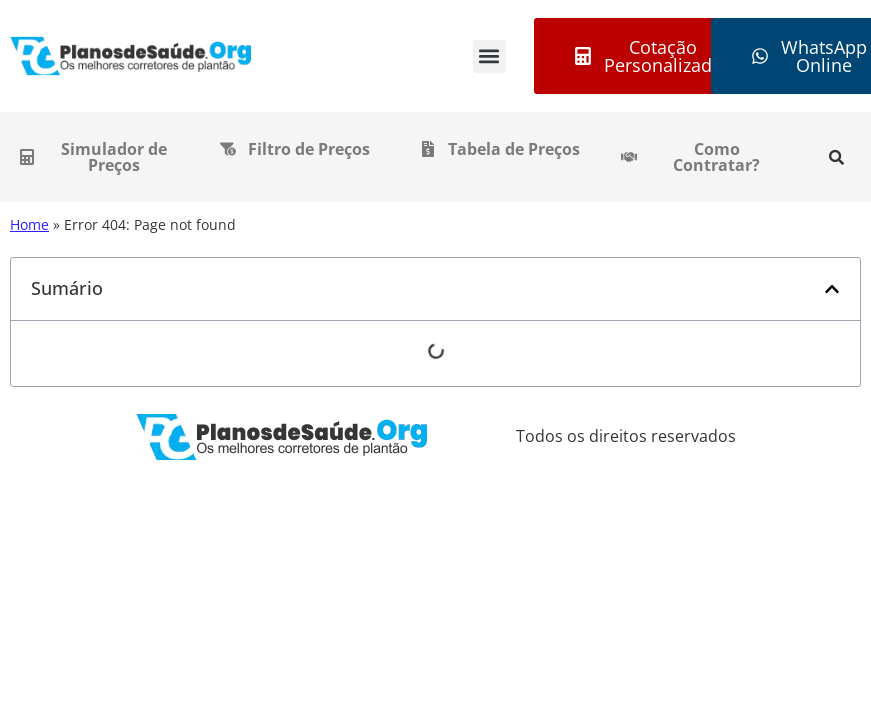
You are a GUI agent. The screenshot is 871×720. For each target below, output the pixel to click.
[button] (489, 56)
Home (29, 224)
